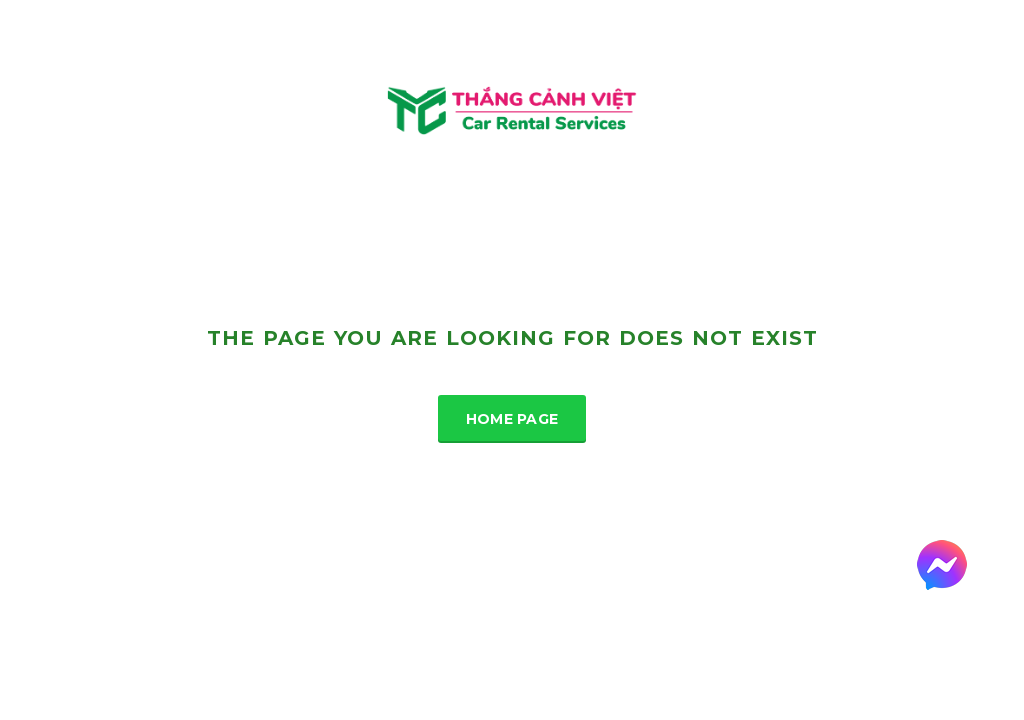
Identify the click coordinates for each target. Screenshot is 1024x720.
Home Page (512, 419)
